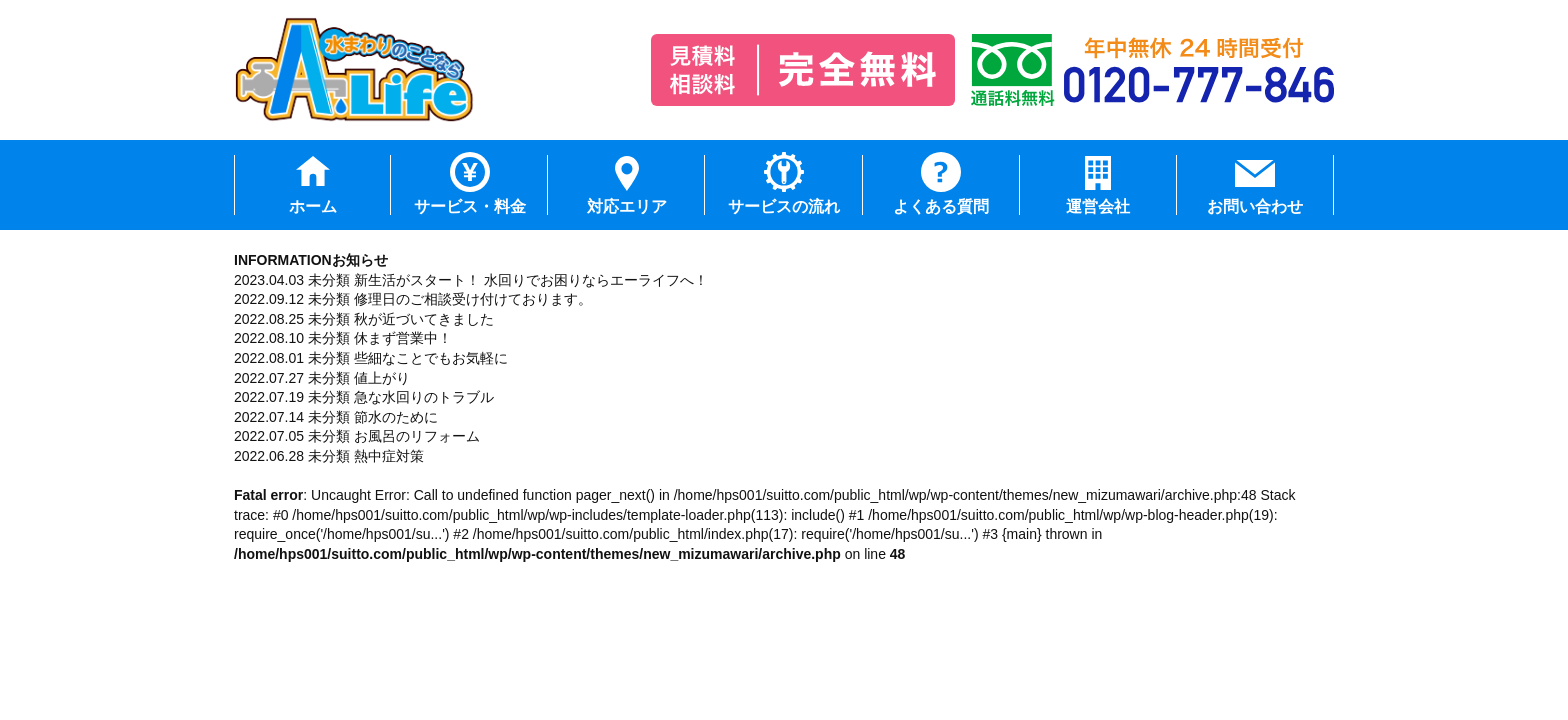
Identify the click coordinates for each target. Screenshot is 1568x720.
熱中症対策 (389, 456)
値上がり (382, 378)
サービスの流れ (784, 206)
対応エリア (627, 206)
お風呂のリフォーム (417, 436)
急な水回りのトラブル (424, 397)
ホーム (313, 206)
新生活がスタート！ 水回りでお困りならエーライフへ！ (531, 280)
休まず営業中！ (403, 338)
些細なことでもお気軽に (431, 358)
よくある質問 (941, 206)
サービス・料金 (470, 206)
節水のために (396, 417)
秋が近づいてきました (424, 319)
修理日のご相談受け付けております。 (473, 299)
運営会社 (1098, 206)
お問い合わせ (1255, 206)
